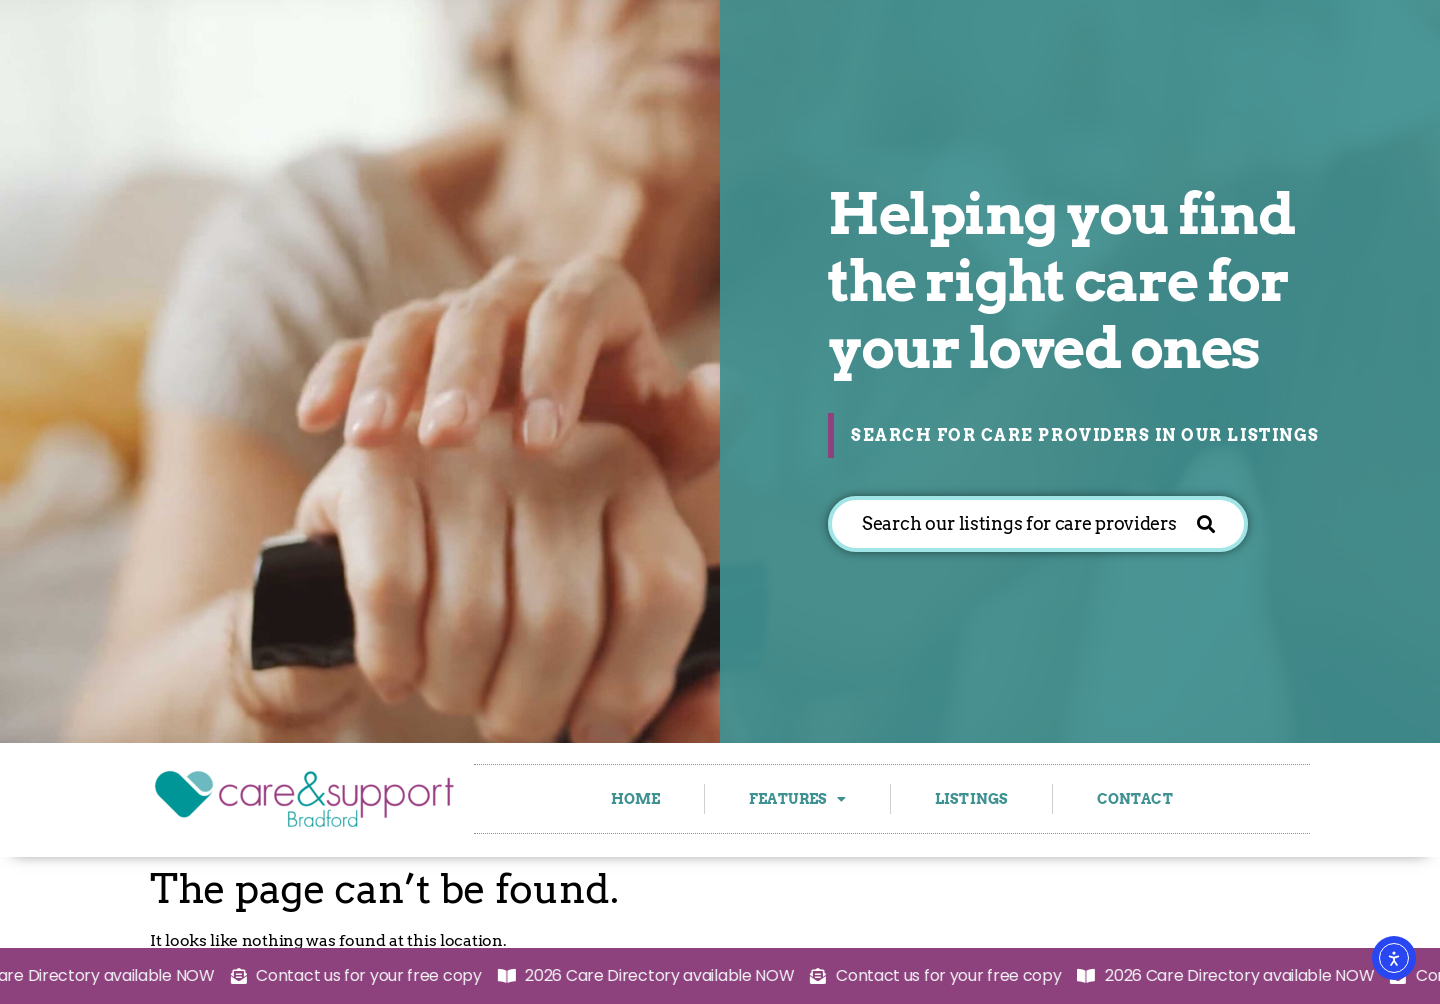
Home (635, 799)
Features (797, 799)
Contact (1135, 799)
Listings (971, 799)
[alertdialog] (720, 976)
